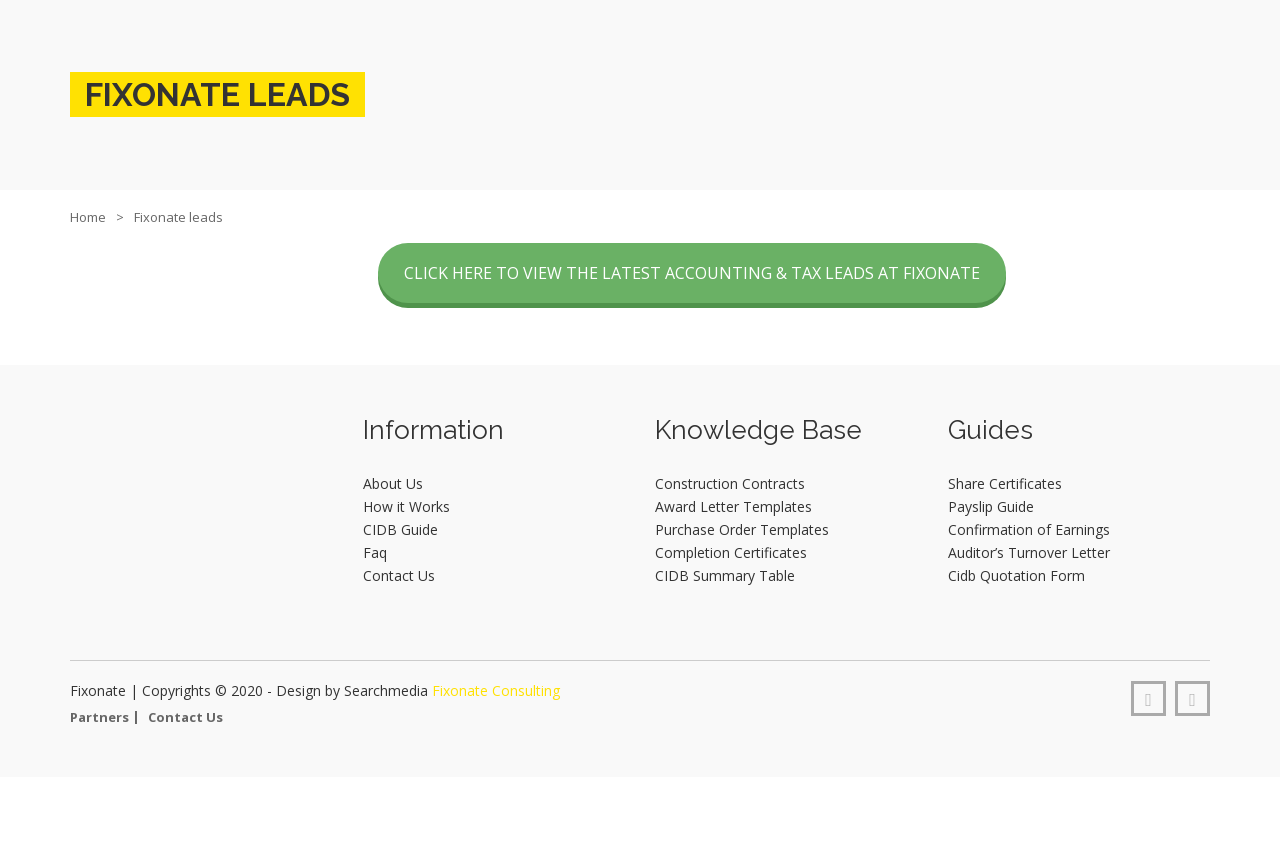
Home (88, 217)
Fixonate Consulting (496, 690)
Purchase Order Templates (742, 529)
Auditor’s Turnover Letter (1029, 552)
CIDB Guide (400, 529)
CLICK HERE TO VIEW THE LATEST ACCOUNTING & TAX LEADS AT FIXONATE (692, 273)
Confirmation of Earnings (1029, 529)
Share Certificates (1005, 483)
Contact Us (399, 575)
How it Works (406, 506)
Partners (99, 717)
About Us (393, 483)
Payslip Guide (991, 506)
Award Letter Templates (733, 506)
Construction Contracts (730, 483)
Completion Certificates (731, 552)
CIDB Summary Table (725, 575)
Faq (375, 552)
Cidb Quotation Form (1016, 575)
